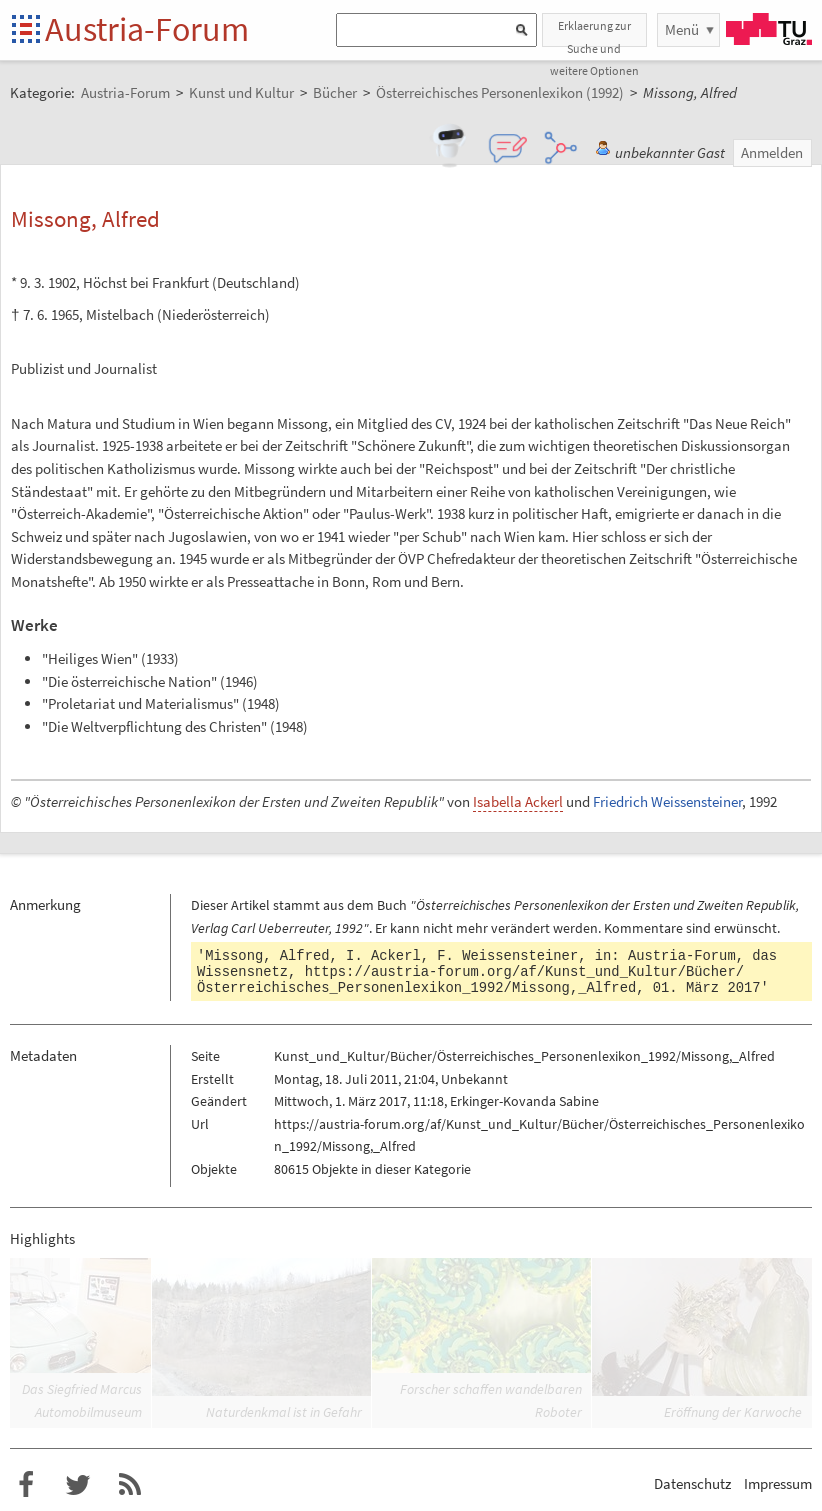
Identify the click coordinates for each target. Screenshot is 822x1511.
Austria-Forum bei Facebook (26, 1485)
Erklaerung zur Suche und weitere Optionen (594, 32)
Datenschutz (692, 1483)
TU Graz (769, 29)
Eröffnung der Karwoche (733, 1412)
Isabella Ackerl (518, 801)
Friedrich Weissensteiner (667, 801)
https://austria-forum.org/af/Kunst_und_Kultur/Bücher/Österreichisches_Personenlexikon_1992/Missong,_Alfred (470, 980)
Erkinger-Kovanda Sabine (524, 1101)
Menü (682, 29)
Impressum (778, 1483)
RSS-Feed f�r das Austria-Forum (130, 1485)
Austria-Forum (147, 29)
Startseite (27, 30)
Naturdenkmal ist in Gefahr (284, 1412)
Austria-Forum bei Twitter (78, 1485)
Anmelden (772, 152)
